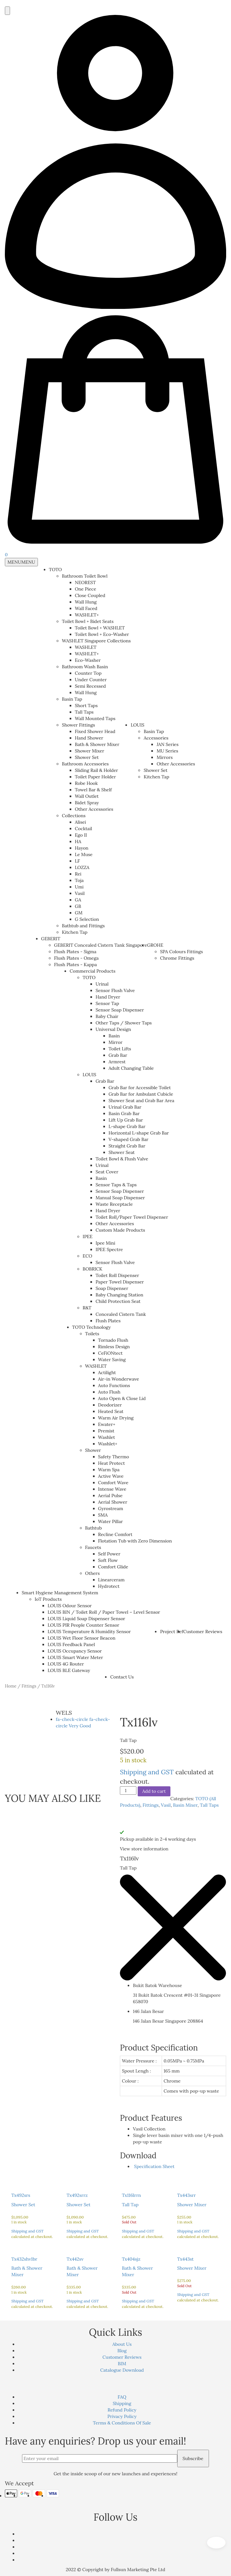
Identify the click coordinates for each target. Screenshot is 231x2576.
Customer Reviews (202, 1631)
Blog (121, 2351)
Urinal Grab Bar (125, 1107)
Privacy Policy (121, 2416)
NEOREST (85, 582)
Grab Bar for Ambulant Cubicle (141, 1094)
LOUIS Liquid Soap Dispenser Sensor (86, 1618)
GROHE (155, 945)
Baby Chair (107, 1016)
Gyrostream (110, 1508)
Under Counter (91, 680)
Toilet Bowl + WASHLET (100, 628)
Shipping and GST (147, 1772)
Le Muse (84, 854)
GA (78, 900)
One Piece (85, 589)
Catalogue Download (122, 2370)
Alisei (80, 822)
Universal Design (113, 1029)
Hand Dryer (108, 997)
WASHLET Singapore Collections (96, 641)
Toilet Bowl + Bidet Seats (87, 621)
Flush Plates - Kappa (75, 964)
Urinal (102, 984)
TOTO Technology (91, 1327)
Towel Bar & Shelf (93, 790)
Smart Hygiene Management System (60, 1593)
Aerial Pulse (110, 1495)
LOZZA (82, 867)
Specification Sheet (154, 2166)
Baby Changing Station (119, 1295)
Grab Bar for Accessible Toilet (140, 1087)
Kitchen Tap (74, 932)
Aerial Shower (112, 1502)
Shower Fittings (78, 725)
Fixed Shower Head (95, 731)
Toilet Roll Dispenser (117, 1275)
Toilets (92, 1334)
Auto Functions (114, 1385)
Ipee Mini (105, 1243)
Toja (79, 880)
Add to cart (154, 1791)
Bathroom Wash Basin (85, 667)
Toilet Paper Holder (95, 777)
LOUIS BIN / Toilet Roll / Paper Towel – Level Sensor (104, 1612)
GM (79, 913)
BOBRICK (92, 1269)
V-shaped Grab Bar (128, 1139)
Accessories (156, 738)
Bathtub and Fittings (83, 926)
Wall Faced (86, 608)
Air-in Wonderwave (118, 1379)
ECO (87, 1256)
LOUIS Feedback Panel (71, 1644)
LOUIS (137, 725)
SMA (103, 1515)
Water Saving (112, 1359)
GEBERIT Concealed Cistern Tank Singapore (100, 945)
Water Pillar (110, 1521)
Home (11, 1686)
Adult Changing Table (131, 1068)
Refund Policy (122, 2410)
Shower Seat (122, 1152)
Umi (79, 887)
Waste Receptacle (114, 1204)
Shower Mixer (89, 751)
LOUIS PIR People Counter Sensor (83, 1625)
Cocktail (83, 828)
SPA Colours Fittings (181, 952)
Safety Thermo (113, 1457)
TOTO (55, 569)
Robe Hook (86, 783)
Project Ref (171, 1631)
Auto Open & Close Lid (122, 1398)
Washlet (106, 1437)
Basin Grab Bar (124, 1113)
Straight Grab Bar (127, 1146)
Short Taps (86, 705)
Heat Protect (111, 1463)
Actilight (107, 1372)
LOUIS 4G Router (66, 1664)
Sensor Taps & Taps (116, 1185)
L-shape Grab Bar (127, 1126)
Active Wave (111, 1476)
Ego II (81, 835)
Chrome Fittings (177, 958)
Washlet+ (108, 1444)
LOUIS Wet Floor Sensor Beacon (81, 1638)
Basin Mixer (185, 1805)
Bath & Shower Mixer (97, 744)
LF (77, 861)
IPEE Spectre (109, 1249)
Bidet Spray (87, 803)
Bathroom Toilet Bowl (85, 576)
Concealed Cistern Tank (121, 1314)
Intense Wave (112, 1489)
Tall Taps (84, 712)
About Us (122, 2344)
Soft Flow (108, 1560)
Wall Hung (86, 602)
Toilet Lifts (120, 1049)
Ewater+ (106, 1424)
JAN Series (167, 744)
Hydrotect (109, 1586)
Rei (78, 874)
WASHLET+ (87, 615)
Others (92, 1573)
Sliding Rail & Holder (96, 770)
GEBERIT (50, 939)
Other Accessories (94, 809)
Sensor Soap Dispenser (120, 1010)
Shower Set (87, 757)
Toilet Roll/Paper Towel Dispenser (132, 1217)
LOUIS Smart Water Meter (75, 1657)
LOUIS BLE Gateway (69, 1670)
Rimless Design (114, 1347)
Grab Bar (118, 1055)
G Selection (87, 919)
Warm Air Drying (116, 1418)
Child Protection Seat (118, 1301)
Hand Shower (89, 738)
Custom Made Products (120, 1230)
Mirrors (164, 757)
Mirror (115, 1042)
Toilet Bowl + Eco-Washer (102, 634)
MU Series (167, 751)
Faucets (93, 1547)
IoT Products (48, 1599)
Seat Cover (107, 1172)
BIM (122, 2364)
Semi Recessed (90, 686)
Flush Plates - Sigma (75, 952)
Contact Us (121, 1677)
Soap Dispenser (112, 1288)
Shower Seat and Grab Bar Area (141, 1100)
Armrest (117, 1062)
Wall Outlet (87, 796)
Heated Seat (110, 1411)
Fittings (28, 1686)
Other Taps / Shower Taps (124, 1023)
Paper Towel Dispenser (120, 1282)
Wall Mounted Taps (95, 718)
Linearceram (111, 1580)
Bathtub (93, 1528)
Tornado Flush (113, 1340)
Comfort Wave (113, 1483)
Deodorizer (110, 1405)
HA (78, 841)
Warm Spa (109, 1470)
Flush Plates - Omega (76, 958)
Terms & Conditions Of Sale (122, 2423)
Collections (74, 816)
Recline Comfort (115, 1534)
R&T (87, 1308)
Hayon (81, 848)
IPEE (88, 1236)
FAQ (122, 2397)
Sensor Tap (107, 1003)
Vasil (80, 893)
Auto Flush (109, 1392)
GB (78, 906)
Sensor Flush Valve (115, 990)
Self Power (109, 1554)
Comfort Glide (113, 1567)
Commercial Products (92, 971)
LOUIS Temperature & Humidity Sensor (89, 1631)
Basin (114, 1036)
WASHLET (86, 647)
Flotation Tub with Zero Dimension (135, 1541)
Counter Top (88, 673)
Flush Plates (108, 1321)
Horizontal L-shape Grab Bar (139, 1133)
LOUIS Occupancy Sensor (75, 1651)
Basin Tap (72, 699)
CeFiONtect (110, 1353)
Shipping (122, 2403)
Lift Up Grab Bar (126, 1120)
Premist (106, 1431)
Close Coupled (90, 595)
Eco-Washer (88, 660)
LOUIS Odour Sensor (70, 1606)
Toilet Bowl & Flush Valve (122, 1159)
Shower (93, 1450)
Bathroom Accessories (85, 764)
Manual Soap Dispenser (120, 1198)
